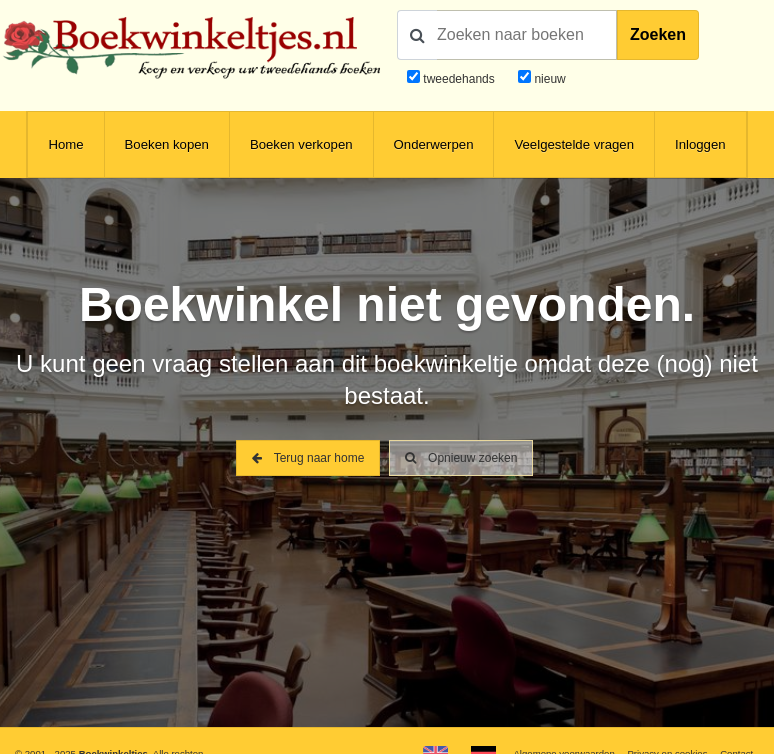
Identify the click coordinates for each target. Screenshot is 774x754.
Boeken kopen (167, 144)
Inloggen (700, 144)
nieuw (548, 79)
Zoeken (658, 34)
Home (65, 144)
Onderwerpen (434, 144)
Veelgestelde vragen (574, 144)
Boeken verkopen (301, 144)
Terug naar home (308, 458)
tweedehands (458, 79)
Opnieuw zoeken (461, 458)
